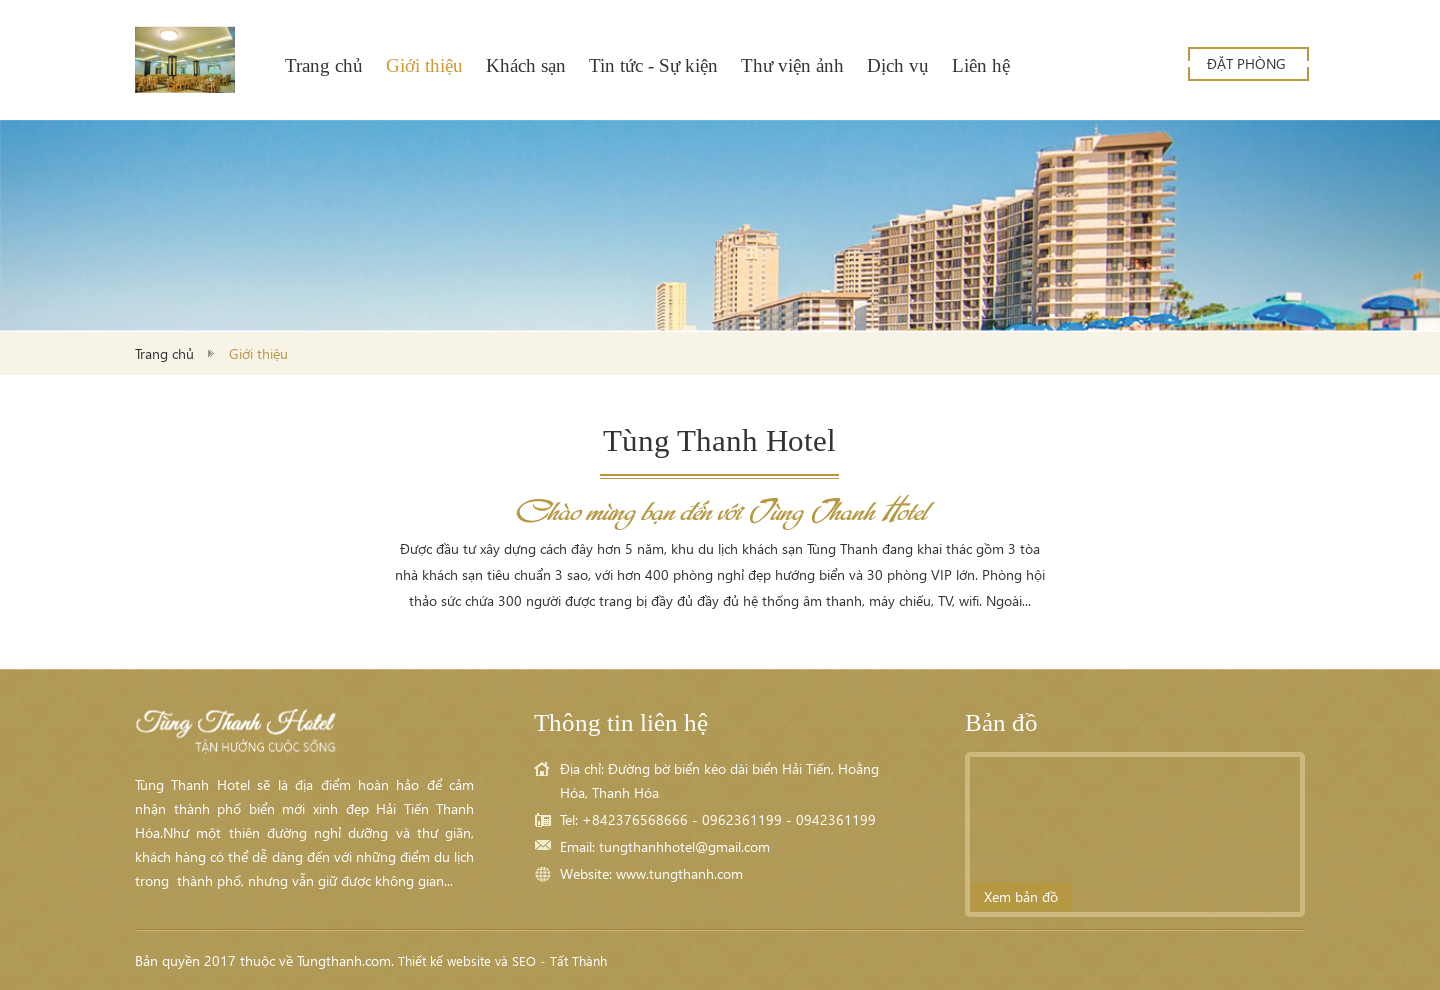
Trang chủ (324, 65)
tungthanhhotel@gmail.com (684, 846)
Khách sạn (526, 65)
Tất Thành (578, 960)
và (501, 960)
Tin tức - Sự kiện (653, 65)
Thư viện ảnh (792, 65)
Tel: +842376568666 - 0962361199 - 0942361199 (718, 819)
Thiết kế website (444, 960)
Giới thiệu (424, 65)
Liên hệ (981, 65)
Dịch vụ (898, 65)
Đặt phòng (1246, 63)
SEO (524, 960)
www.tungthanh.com (679, 873)
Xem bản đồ (1021, 896)
